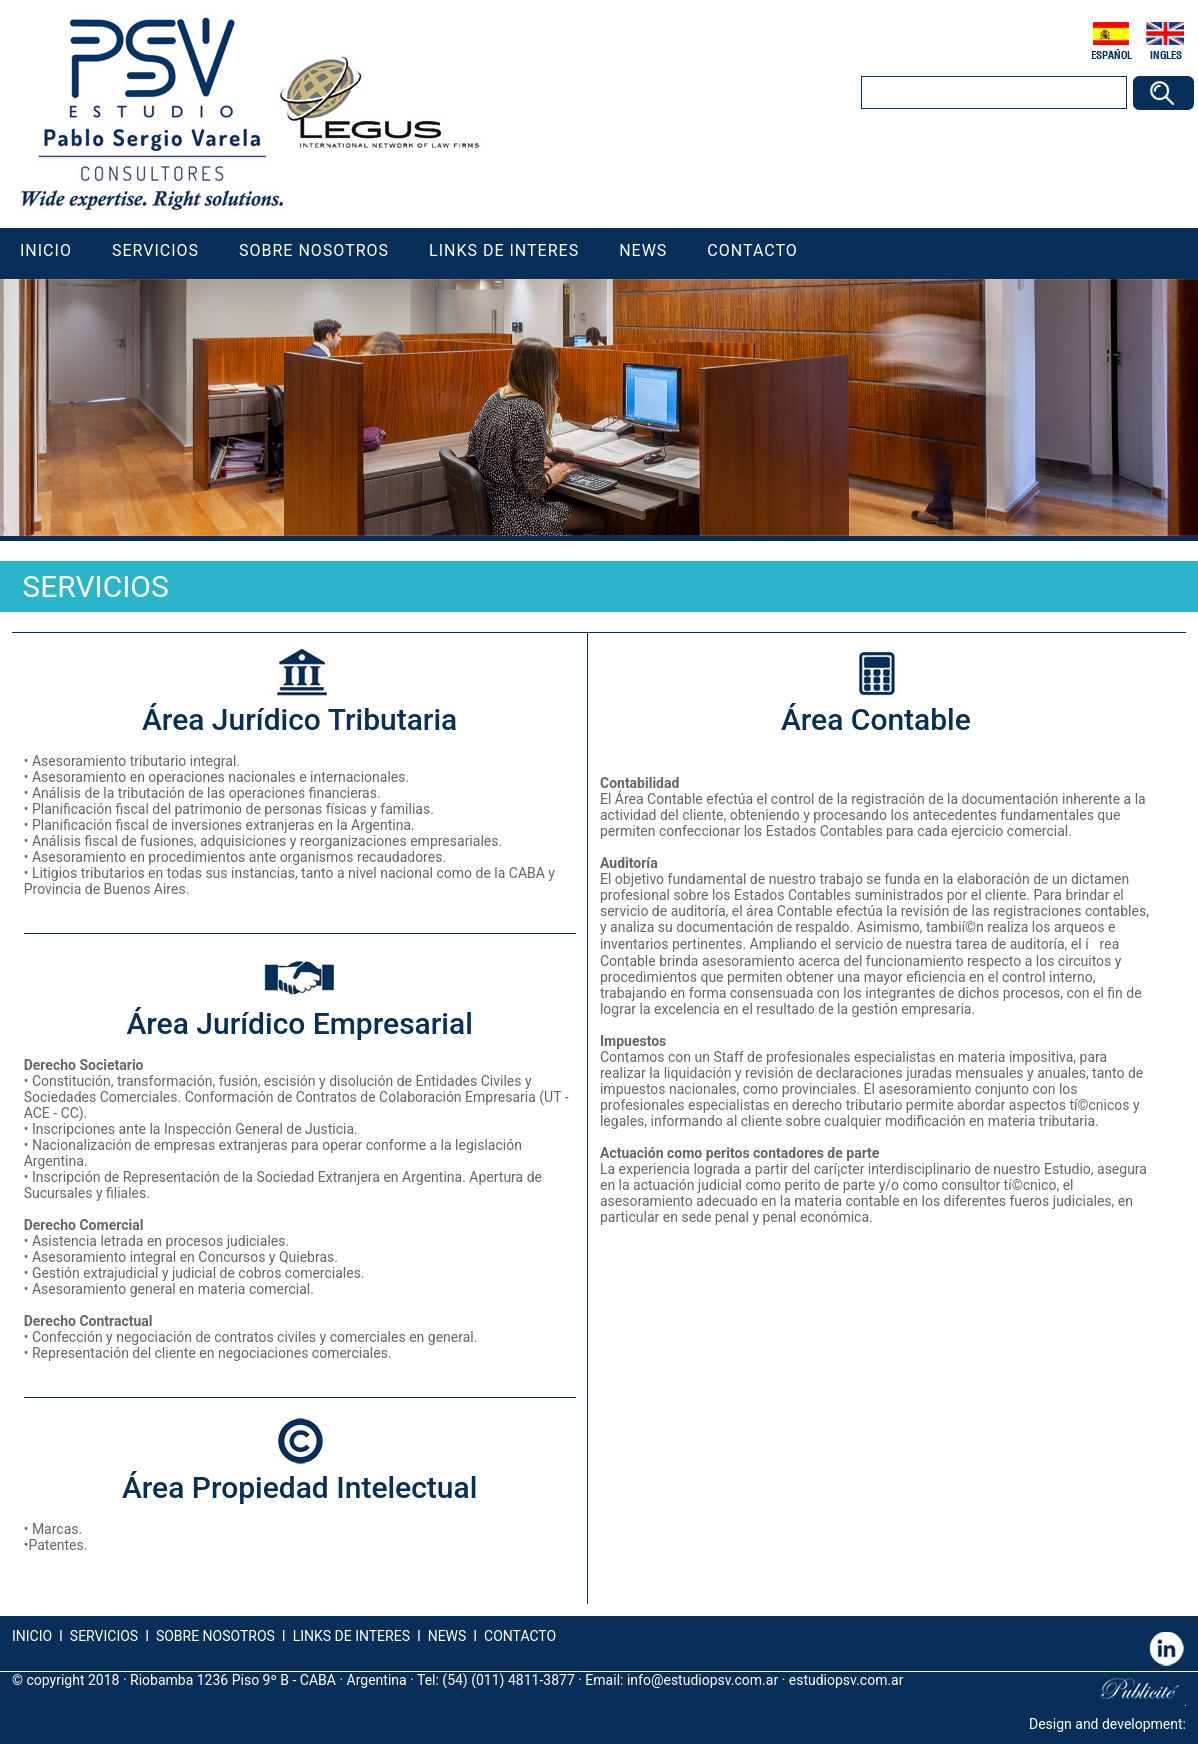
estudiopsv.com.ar (846, 1680)
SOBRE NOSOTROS (215, 1636)
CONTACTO (520, 1636)
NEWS (445, 1636)
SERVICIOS (104, 1636)
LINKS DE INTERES (351, 1636)
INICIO (32, 1636)
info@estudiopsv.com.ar (702, 1680)
